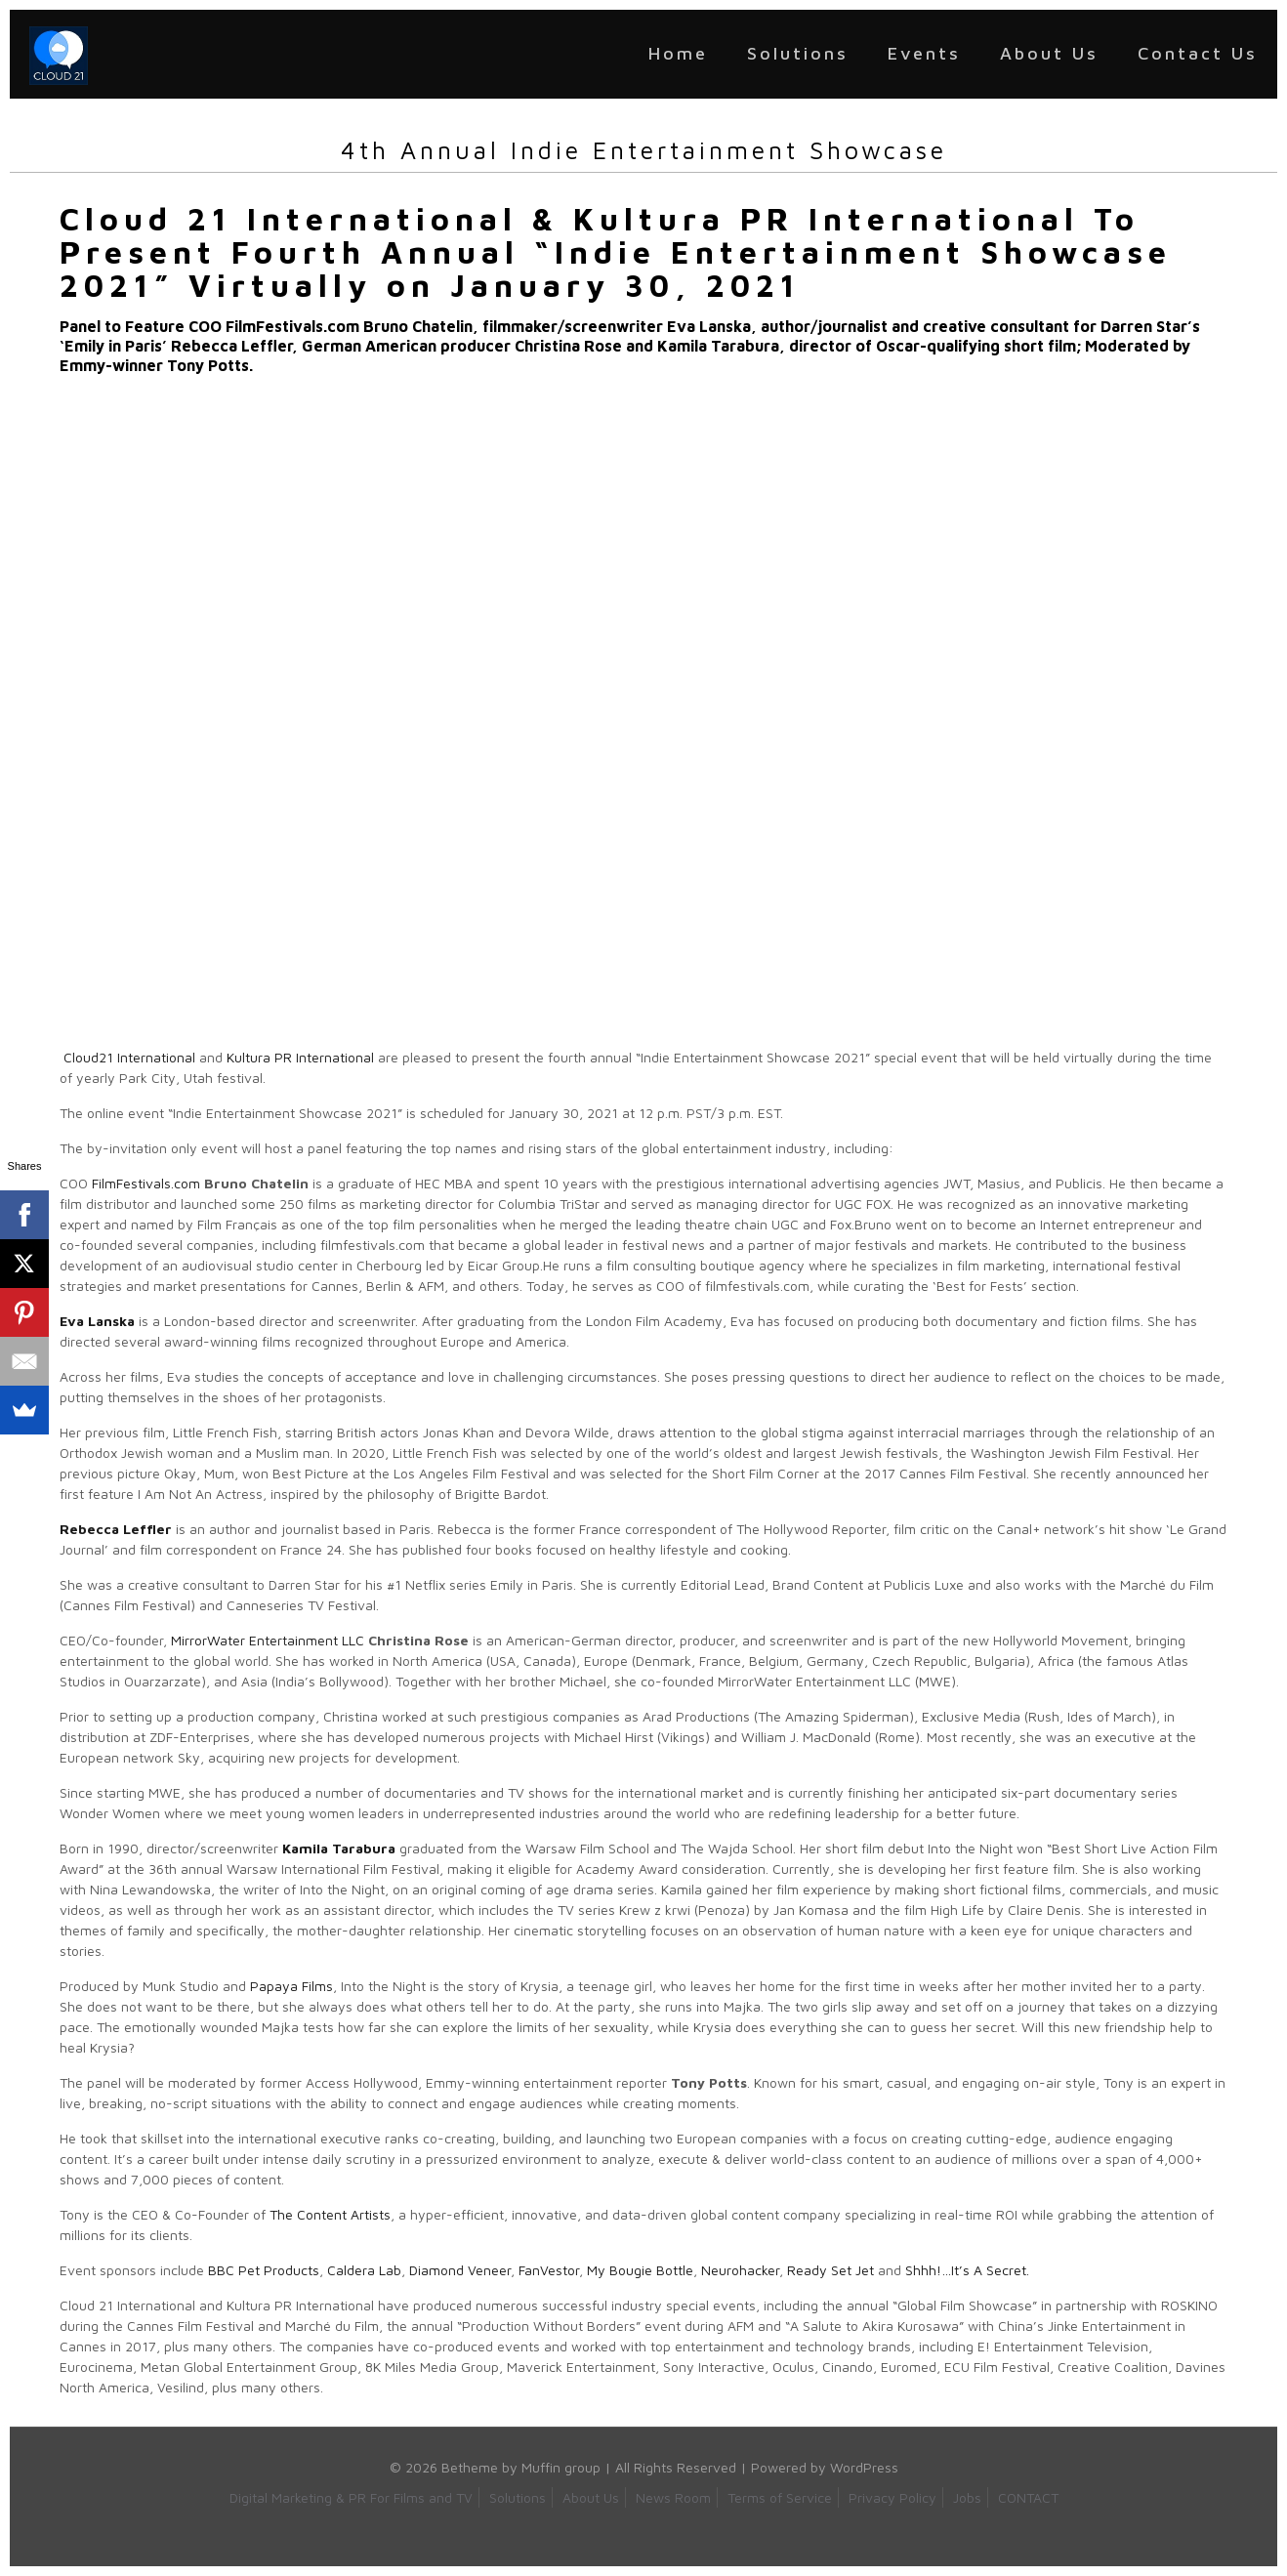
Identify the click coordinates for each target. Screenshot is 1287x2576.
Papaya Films (291, 1985)
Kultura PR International (300, 1057)
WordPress (864, 2467)
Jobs (967, 2497)
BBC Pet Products (263, 2270)
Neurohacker (740, 2270)
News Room (673, 2497)
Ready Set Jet (830, 2270)
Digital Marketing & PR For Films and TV (351, 2497)
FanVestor (549, 2270)
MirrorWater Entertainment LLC (267, 1640)
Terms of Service (779, 2497)
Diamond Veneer (460, 2270)
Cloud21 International (129, 1057)
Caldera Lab (364, 2270)
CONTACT (1028, 2497)
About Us (590, 2497)
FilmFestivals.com (146, 1183)
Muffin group (561, 2467)
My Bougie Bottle (640, 2270)
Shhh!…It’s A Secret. (967, 2270)
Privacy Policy (892, 2497)
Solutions (517, 2497)
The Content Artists (330, 2214)
